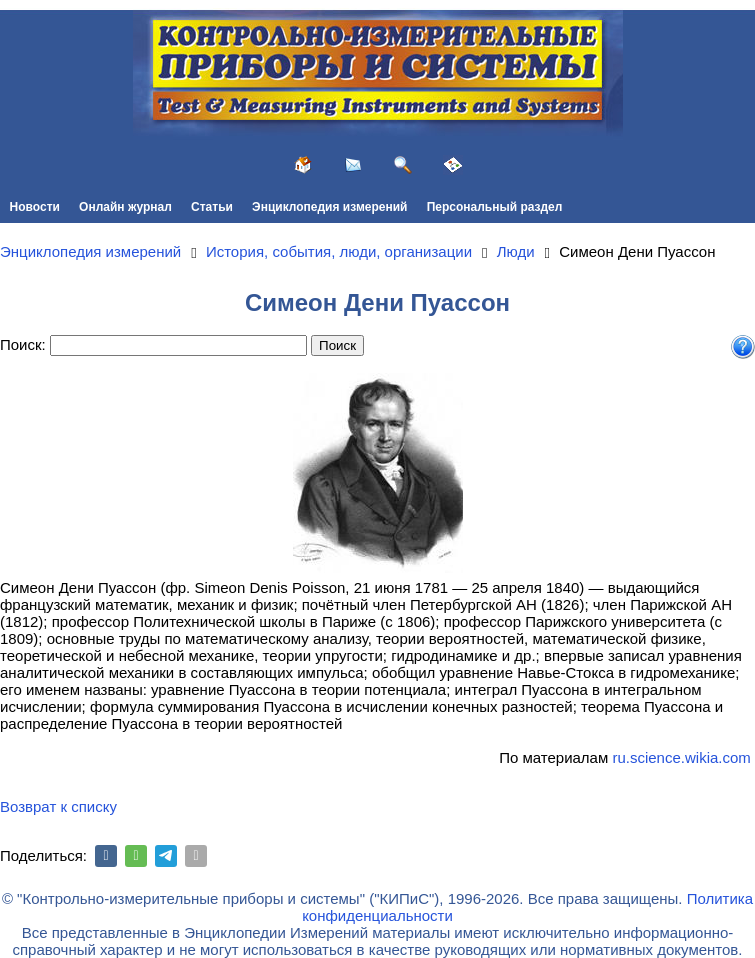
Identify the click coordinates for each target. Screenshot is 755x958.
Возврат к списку (58, 806)
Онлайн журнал (125, 207)
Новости (35, 207)
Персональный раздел (495, 207)
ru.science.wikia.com (681, 757)
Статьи (212, 207)
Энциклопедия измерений (329, 207)
